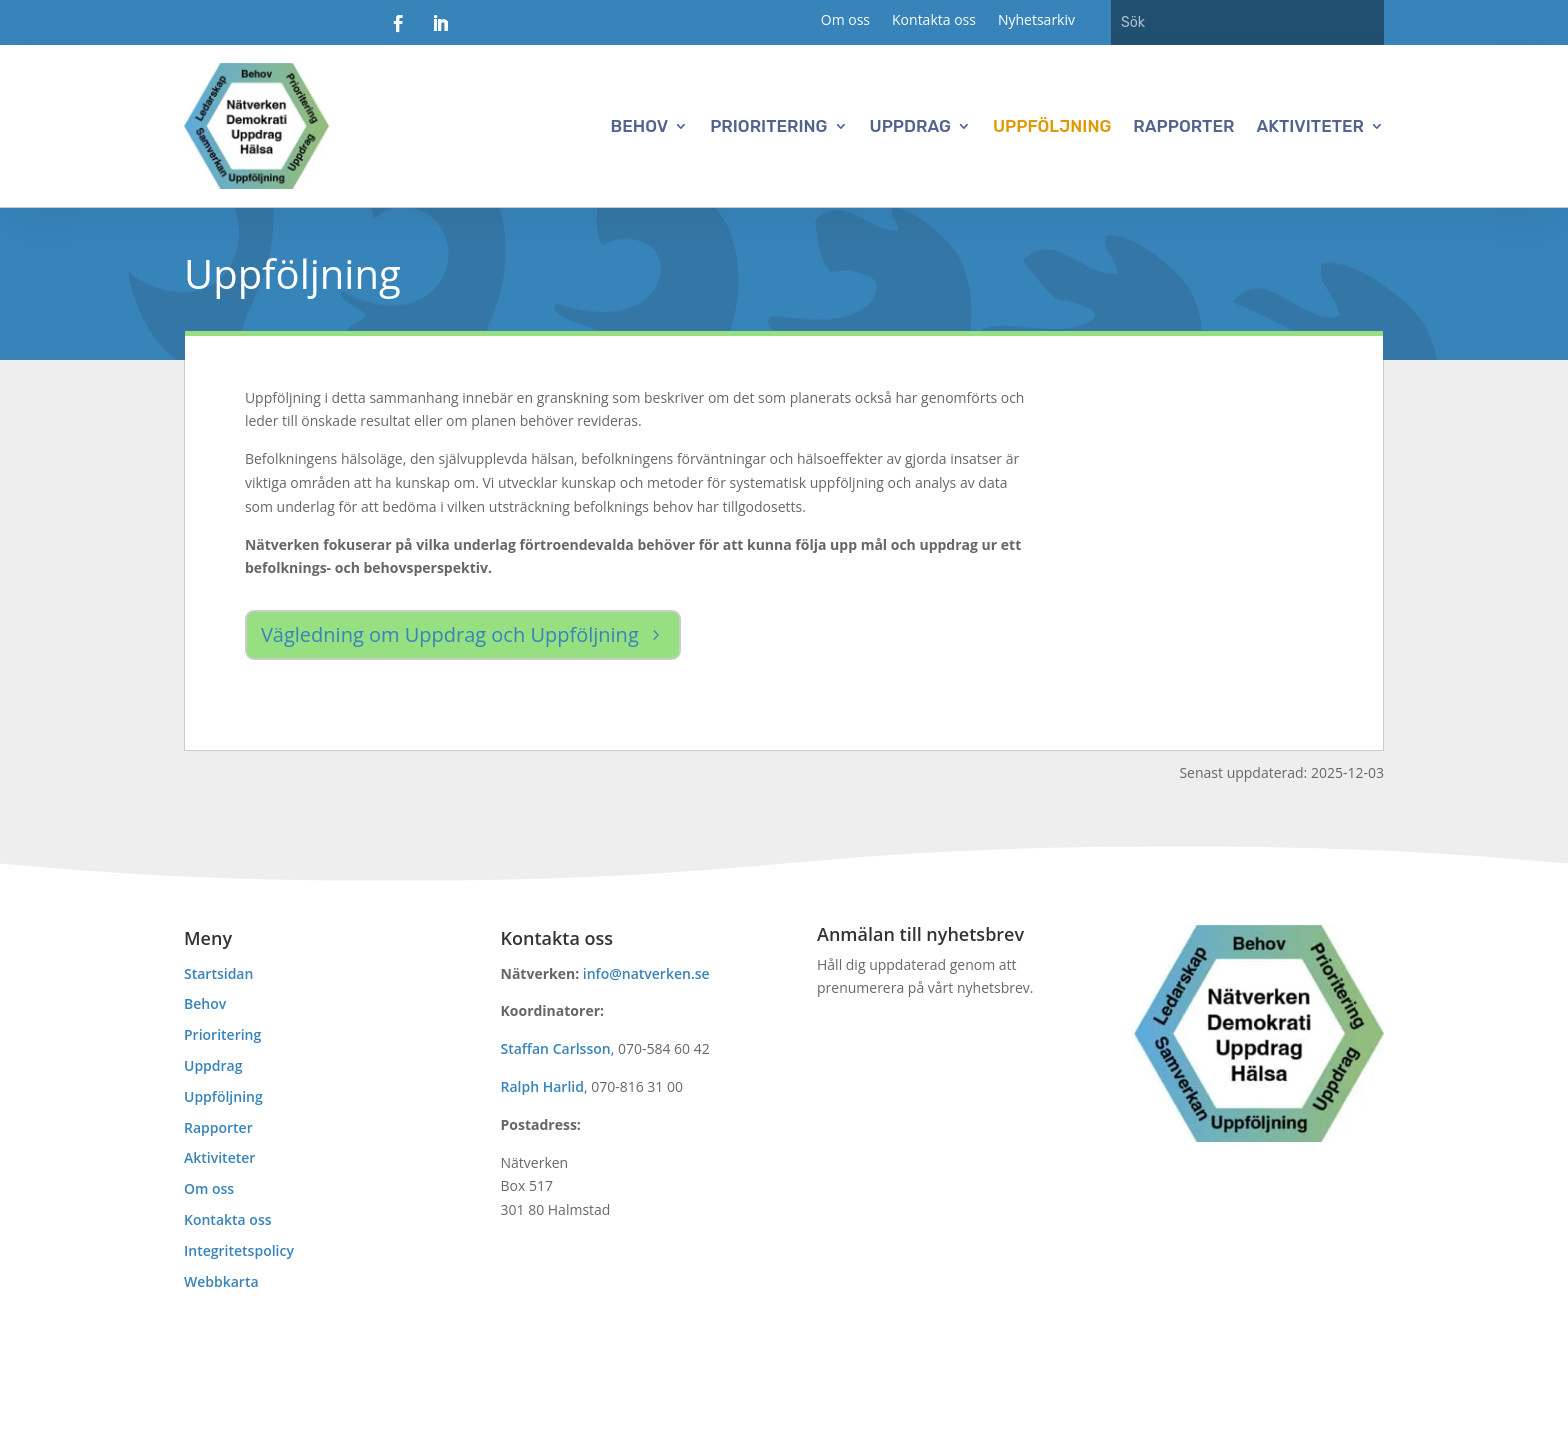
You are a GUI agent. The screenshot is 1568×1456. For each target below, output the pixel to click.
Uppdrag (910, 126)
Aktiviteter (1310, 126)
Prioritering (768, 126)
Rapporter (1183, 126)
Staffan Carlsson (556, 1048)
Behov (640, 126)
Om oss (845, 21)
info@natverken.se (646, 973)
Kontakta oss (934, 21)
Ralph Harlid (542, 1086)
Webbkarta (221, 1281)
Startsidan (218, 973)
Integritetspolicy (239, 1250)
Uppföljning (1052, 126)
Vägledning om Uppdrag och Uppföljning (450, 634)
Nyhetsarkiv (1036, 21)
